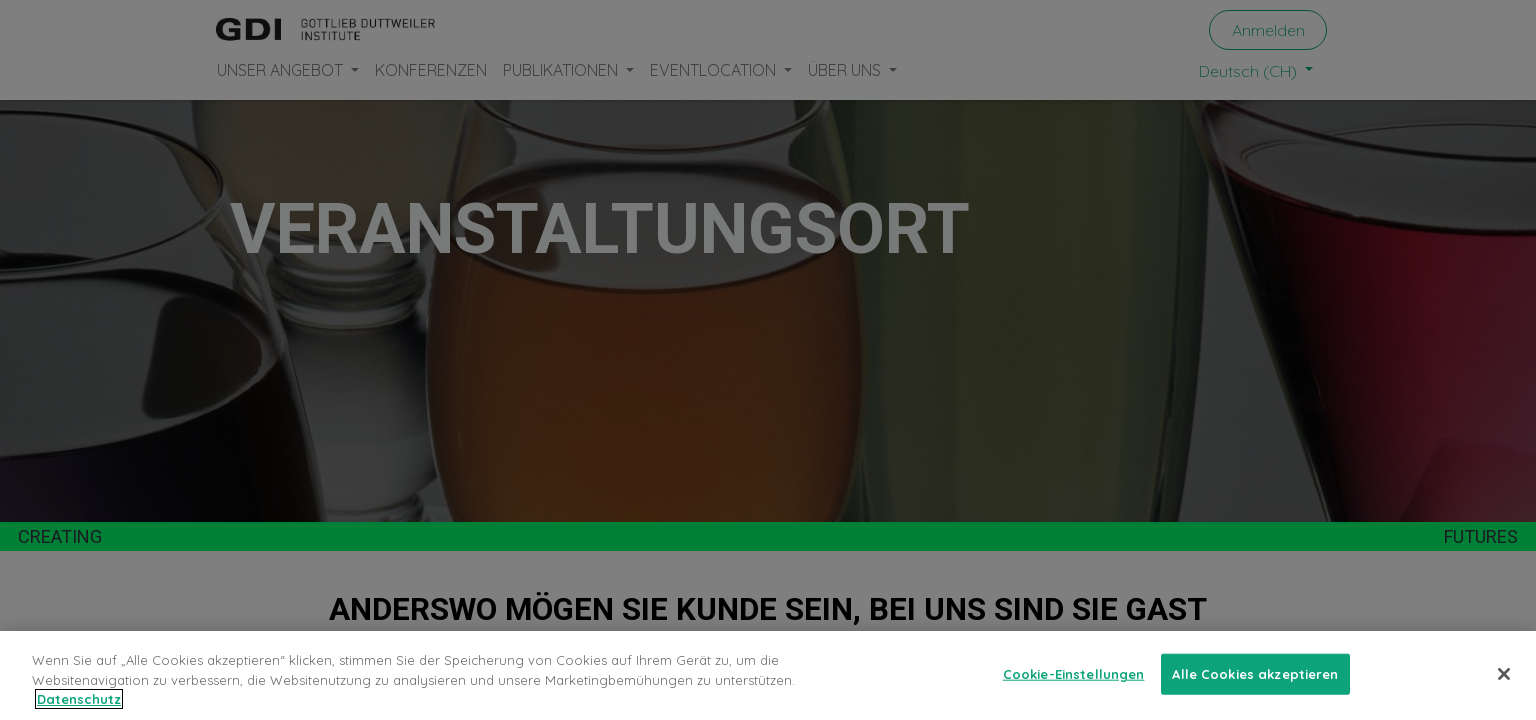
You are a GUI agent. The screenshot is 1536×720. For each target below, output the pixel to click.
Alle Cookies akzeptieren (1255, 673)
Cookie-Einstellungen (1074, 673)
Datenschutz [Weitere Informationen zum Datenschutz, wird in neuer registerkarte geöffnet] (79, 699)
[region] (768, 675)
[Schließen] (1504, 674)
